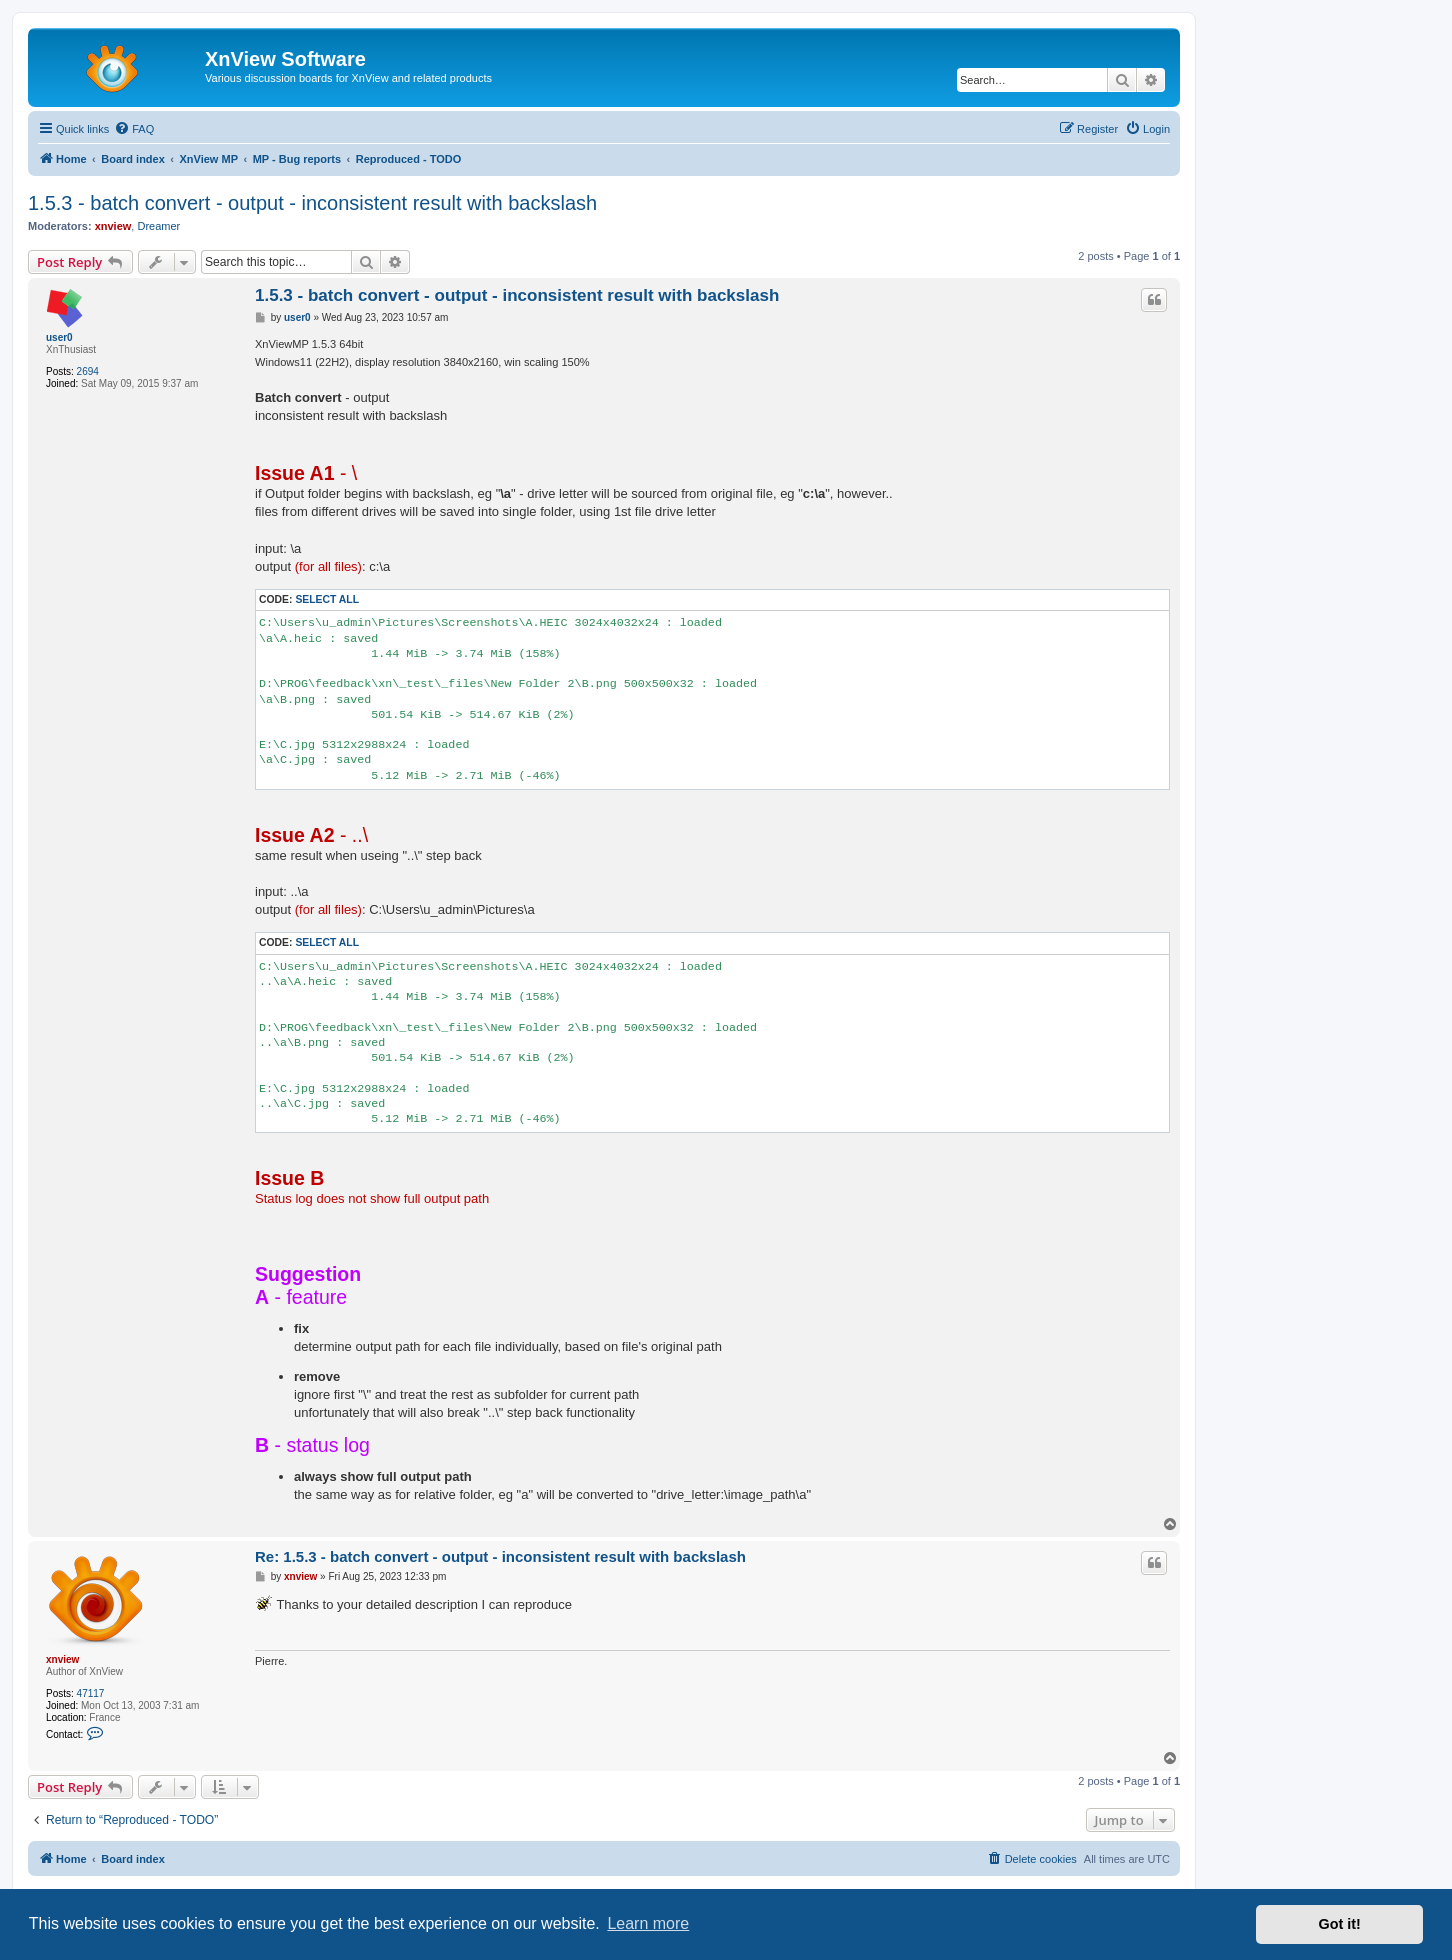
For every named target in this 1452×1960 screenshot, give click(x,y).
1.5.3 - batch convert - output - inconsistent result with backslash (312, 203)
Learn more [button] (648, 1923)
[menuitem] (134, 129)
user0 (59, 337)
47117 (91, 1693)
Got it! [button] (1340, 1924)
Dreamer (158, 226)
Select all (327, 599)
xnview (113, 226)
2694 (88, 371)
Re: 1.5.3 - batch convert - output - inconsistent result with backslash (500, 1556)
